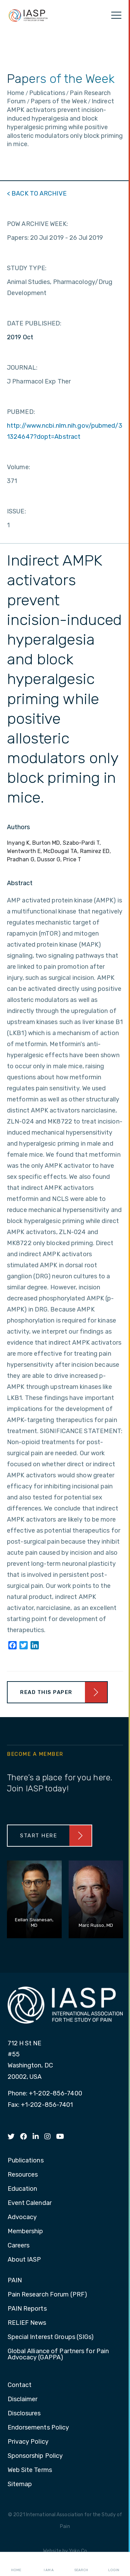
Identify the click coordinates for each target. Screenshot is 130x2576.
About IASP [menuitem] (24, 2259)
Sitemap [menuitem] (20, 2484)
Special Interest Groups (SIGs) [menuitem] (51, 2337)
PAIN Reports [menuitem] (27, 2308)
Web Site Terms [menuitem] (30, 2470)
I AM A (49, 2564)
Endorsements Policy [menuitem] (38, 2427)
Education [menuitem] (22, 2189)
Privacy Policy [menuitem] (28, 2441)
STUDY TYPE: (26, 268)
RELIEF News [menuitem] (27, 2323)
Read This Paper (46, 1692)
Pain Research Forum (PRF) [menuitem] (47, 2294)
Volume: (18, 467)
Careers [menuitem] (19, 2245)
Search (81, 2564)
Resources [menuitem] (23, 2174)
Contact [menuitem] (20, 2385)
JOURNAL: (22, 367)
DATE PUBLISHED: (34, 323)
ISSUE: (16, 511)
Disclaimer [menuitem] (23, 2399)
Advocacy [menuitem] (22, 2217)
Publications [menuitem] (26, 2160)
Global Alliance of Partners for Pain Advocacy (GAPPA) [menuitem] (58, 2354)
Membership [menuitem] (25, 2231)
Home (16, 2564)
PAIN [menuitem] (15, 2280)
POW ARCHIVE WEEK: (37, 224)
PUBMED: (21, 412)
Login (113, 2564)
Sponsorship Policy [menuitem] (35, 2456)
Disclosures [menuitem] (24, 2413)
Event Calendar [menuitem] (30, 2203)
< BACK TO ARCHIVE (37, 193)
